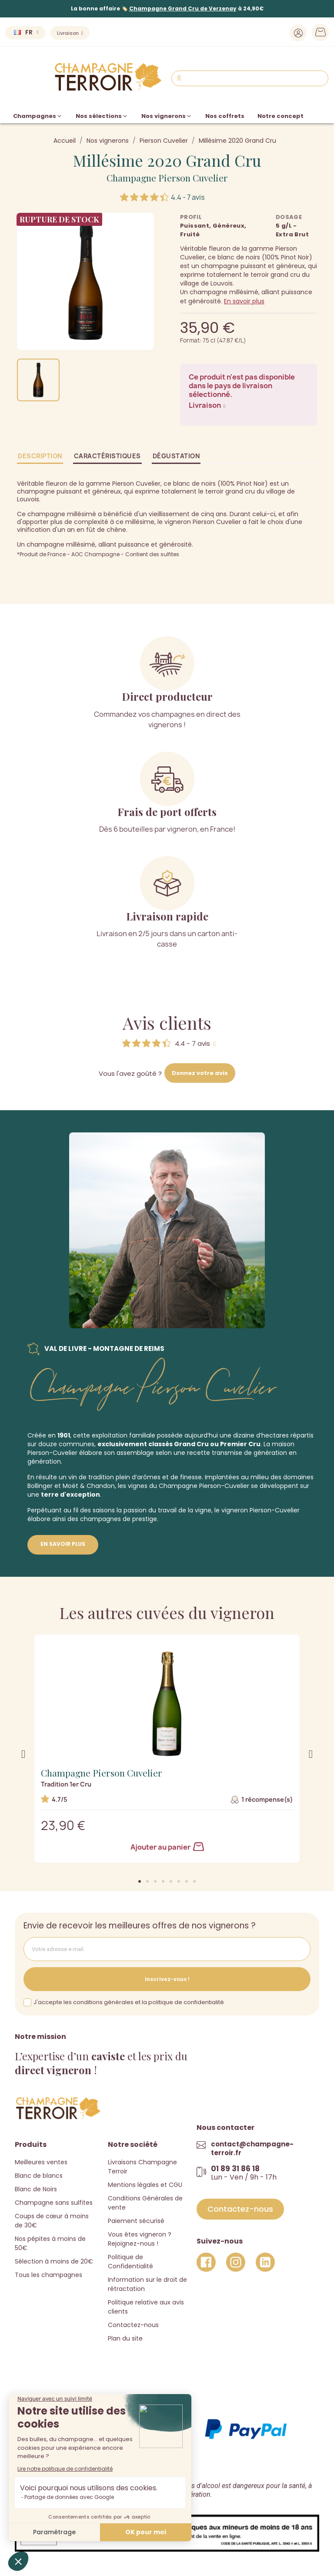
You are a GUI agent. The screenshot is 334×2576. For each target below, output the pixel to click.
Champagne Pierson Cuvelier (167, 177)
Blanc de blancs (39, 2175)
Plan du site (125, 2338)
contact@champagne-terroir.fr (252, 2148)
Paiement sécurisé (136, 2221)
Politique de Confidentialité (130, 2261)
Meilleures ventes (41, 2162)
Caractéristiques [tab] (107, 456)
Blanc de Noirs (36, 2189)
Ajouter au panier (167, 1847)
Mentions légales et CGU (145, 2184)
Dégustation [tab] (176, 456)
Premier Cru (240, 1444)
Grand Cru (191, 1444)
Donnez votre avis (200, 1073)
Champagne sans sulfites (54, 2202)
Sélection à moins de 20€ (54, 2261)
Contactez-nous (133, 2325)
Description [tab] (40, 456)
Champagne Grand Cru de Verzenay (183, 8)
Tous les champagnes (48, 2274)
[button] (139, 1881)
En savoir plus (244, 301)
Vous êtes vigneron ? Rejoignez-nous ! (139, 2239)
